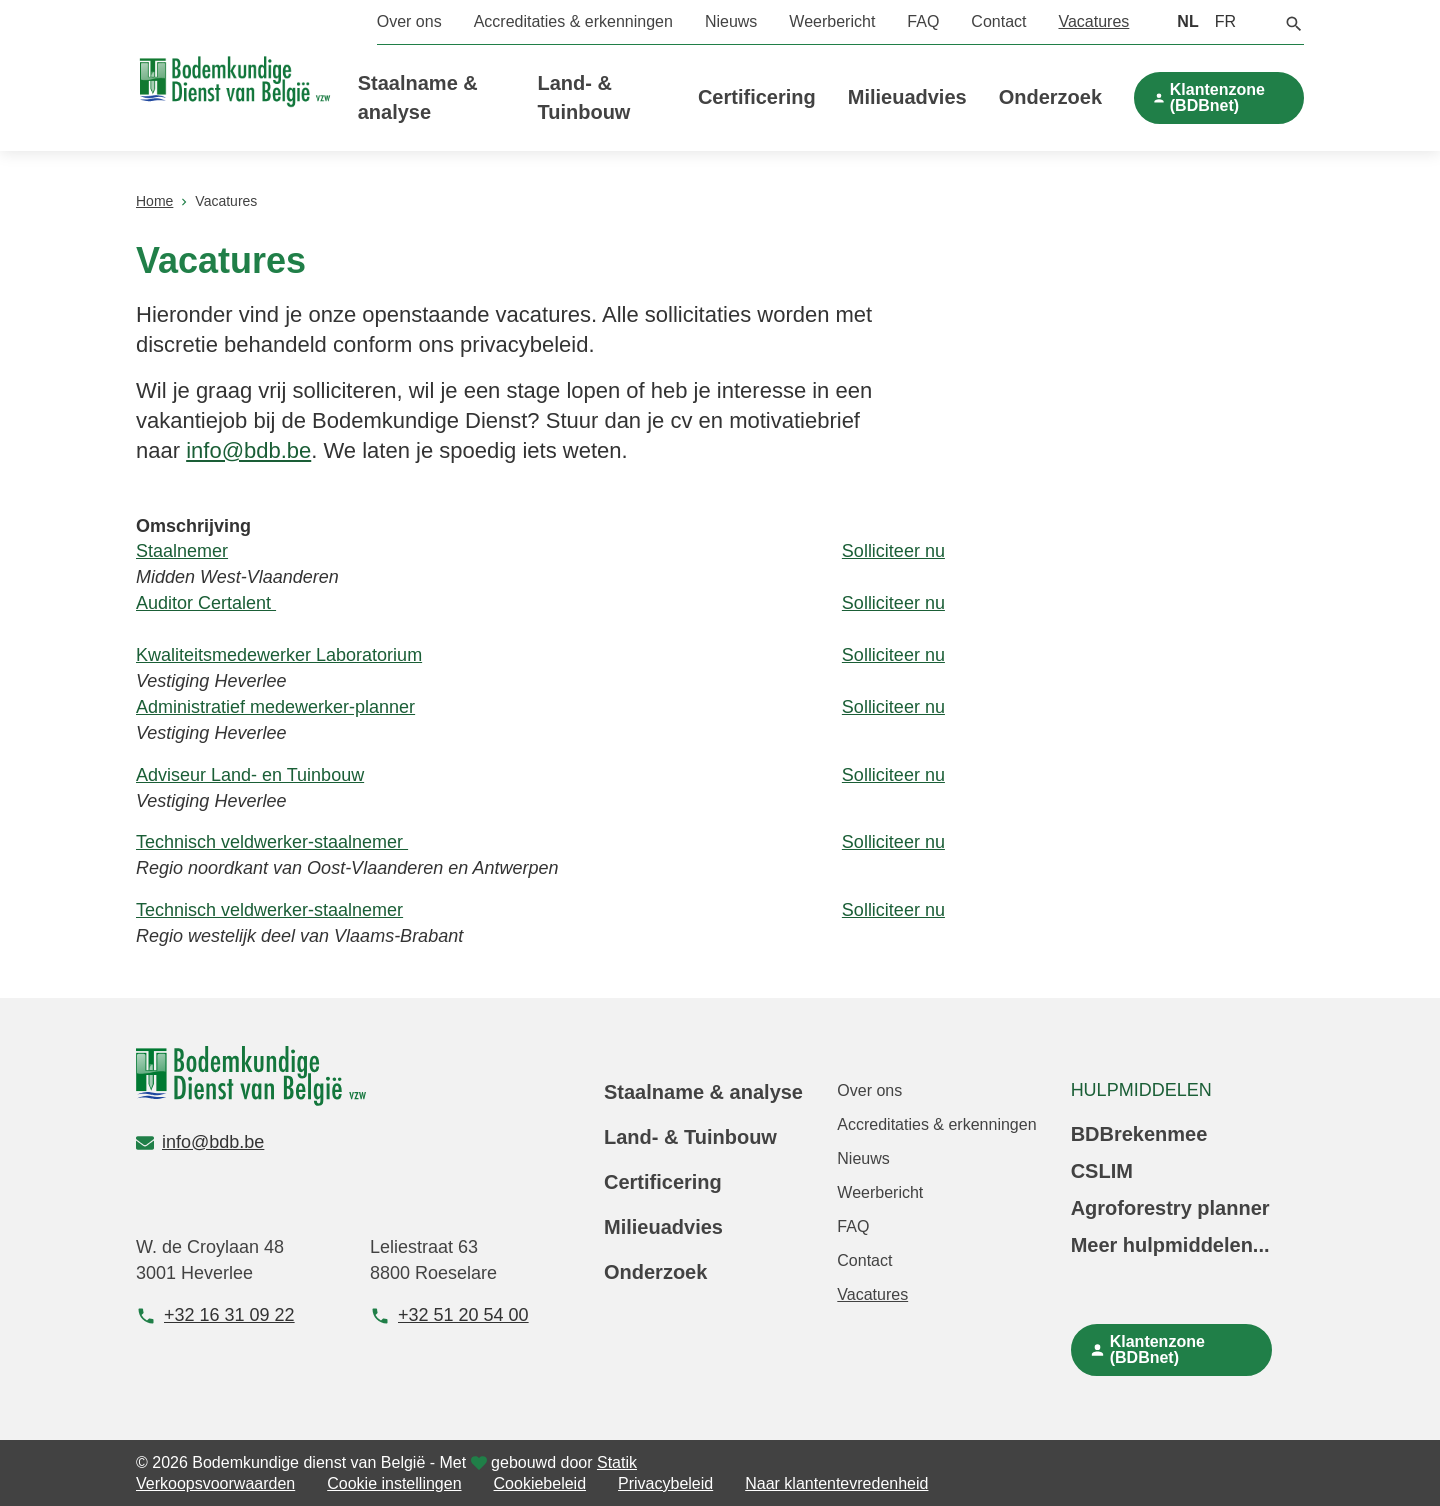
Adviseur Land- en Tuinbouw (250, 775)
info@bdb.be (248, 450)
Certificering (757, 97)
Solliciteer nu (893, 551)
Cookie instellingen (394, 1483)
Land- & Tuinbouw (690, 1137)
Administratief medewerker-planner (275, 707)
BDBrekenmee (1139, 1134)
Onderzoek (1050, 97)
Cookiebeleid (540, 1483)
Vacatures (1093, 21)
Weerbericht (832, 21)
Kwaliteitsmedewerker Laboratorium (279, 655)
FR (1225, 21)
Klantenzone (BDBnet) (1217, 97)
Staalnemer (182, 551)
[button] (1294, 22)
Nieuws (731, 21)
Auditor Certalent (206, 603)
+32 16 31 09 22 (215, 1315)
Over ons (409, 21)
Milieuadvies (907, 97)
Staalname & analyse (703, 1092)
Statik (617, 1462)
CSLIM (1102, 1171)
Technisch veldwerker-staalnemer (272, 842)
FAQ (923, 21)
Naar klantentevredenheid (836, 1483)
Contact (998, 21)
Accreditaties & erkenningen (573, 21)
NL (1187, 21)
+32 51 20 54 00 (449, 1315)
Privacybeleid (665, 1483)
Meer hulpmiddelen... (1170, 1245)
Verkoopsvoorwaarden (215, 1483)
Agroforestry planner (1170, 1208)
